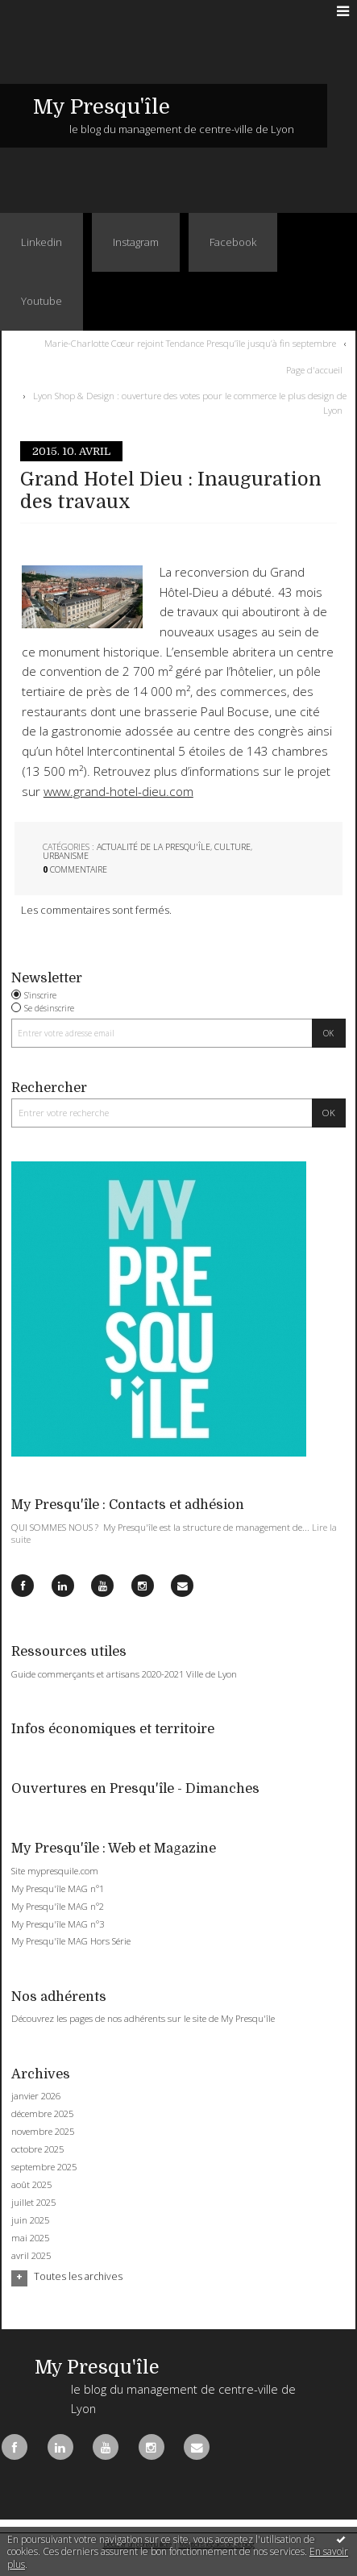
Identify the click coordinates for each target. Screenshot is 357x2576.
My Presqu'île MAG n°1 (57, 1888)
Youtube (41, 301)
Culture (232, 846)
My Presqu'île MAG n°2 (57, 1906)
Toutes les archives (78, 2276)
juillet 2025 (33, 2202)
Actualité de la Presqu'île (153, 846)
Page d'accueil (314, 370)
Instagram (136, 242)
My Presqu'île (101, 107)
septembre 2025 (44, 2167)
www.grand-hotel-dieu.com (118, 791)
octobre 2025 (37, 2149)
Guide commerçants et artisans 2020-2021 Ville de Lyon (124, 1674)
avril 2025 (31, 2255)
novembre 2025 (42, 2131)
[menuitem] (193, 343)
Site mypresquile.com (54, 1871)
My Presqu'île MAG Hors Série (71, 1941)
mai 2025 (30, 2238)
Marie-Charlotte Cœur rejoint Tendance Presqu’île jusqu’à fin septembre (190, 343)
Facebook (233, 242)
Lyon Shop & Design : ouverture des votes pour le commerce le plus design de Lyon (190, 403)
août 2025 (31, 2184)
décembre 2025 (42, 2114)
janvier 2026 (35, 2096)
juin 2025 (30, 2220)
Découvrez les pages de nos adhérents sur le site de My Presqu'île (143, 2018)
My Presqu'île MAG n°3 (57, 1924)
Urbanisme (66, 855)
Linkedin (41, 242)
